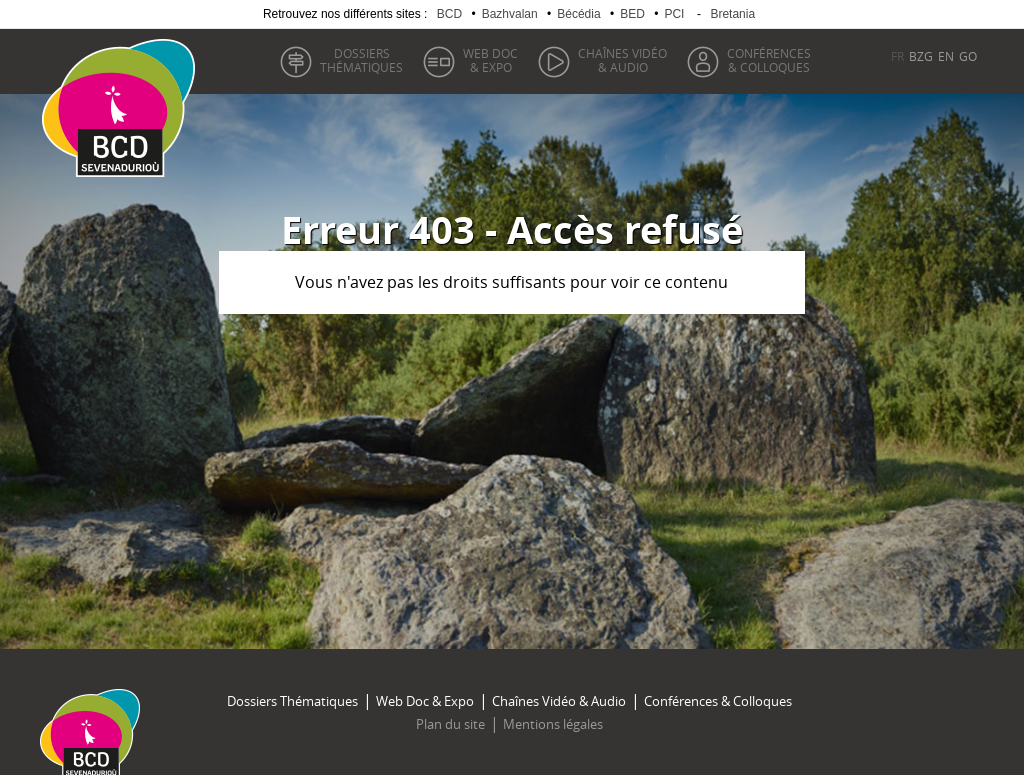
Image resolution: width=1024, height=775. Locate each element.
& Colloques (769, 60)
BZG (921, 56)
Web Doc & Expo (425, 701)
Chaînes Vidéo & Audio (559, 701)
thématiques (361, 60)
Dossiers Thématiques (292, 701)
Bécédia (578, 14)
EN (946, 56)
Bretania (732, 14)
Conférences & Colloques (718, 701)
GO (968, 56)
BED (632, 14)
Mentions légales (553, 724)
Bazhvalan (510, 14)
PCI (674, 14)
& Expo (490, 60)
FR (897, 56)
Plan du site (450, 724)
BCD (449, 14)
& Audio (622, 60)
